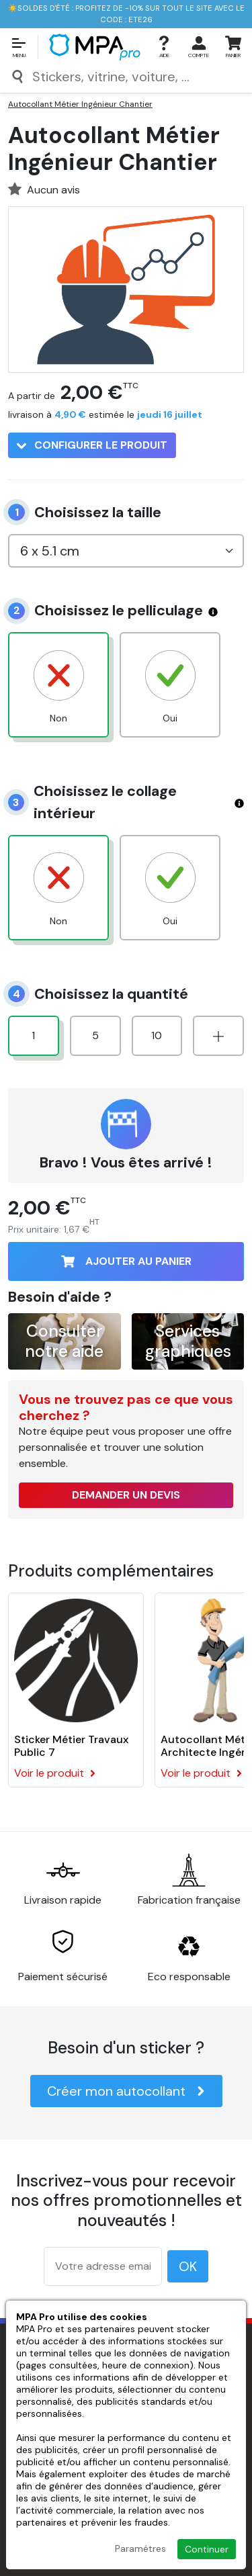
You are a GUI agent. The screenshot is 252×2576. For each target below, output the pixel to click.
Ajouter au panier (126, 1261)
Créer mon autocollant (126, 2091)
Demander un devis (126, 1495)
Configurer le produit (92, 445)
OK (188, 2266)
